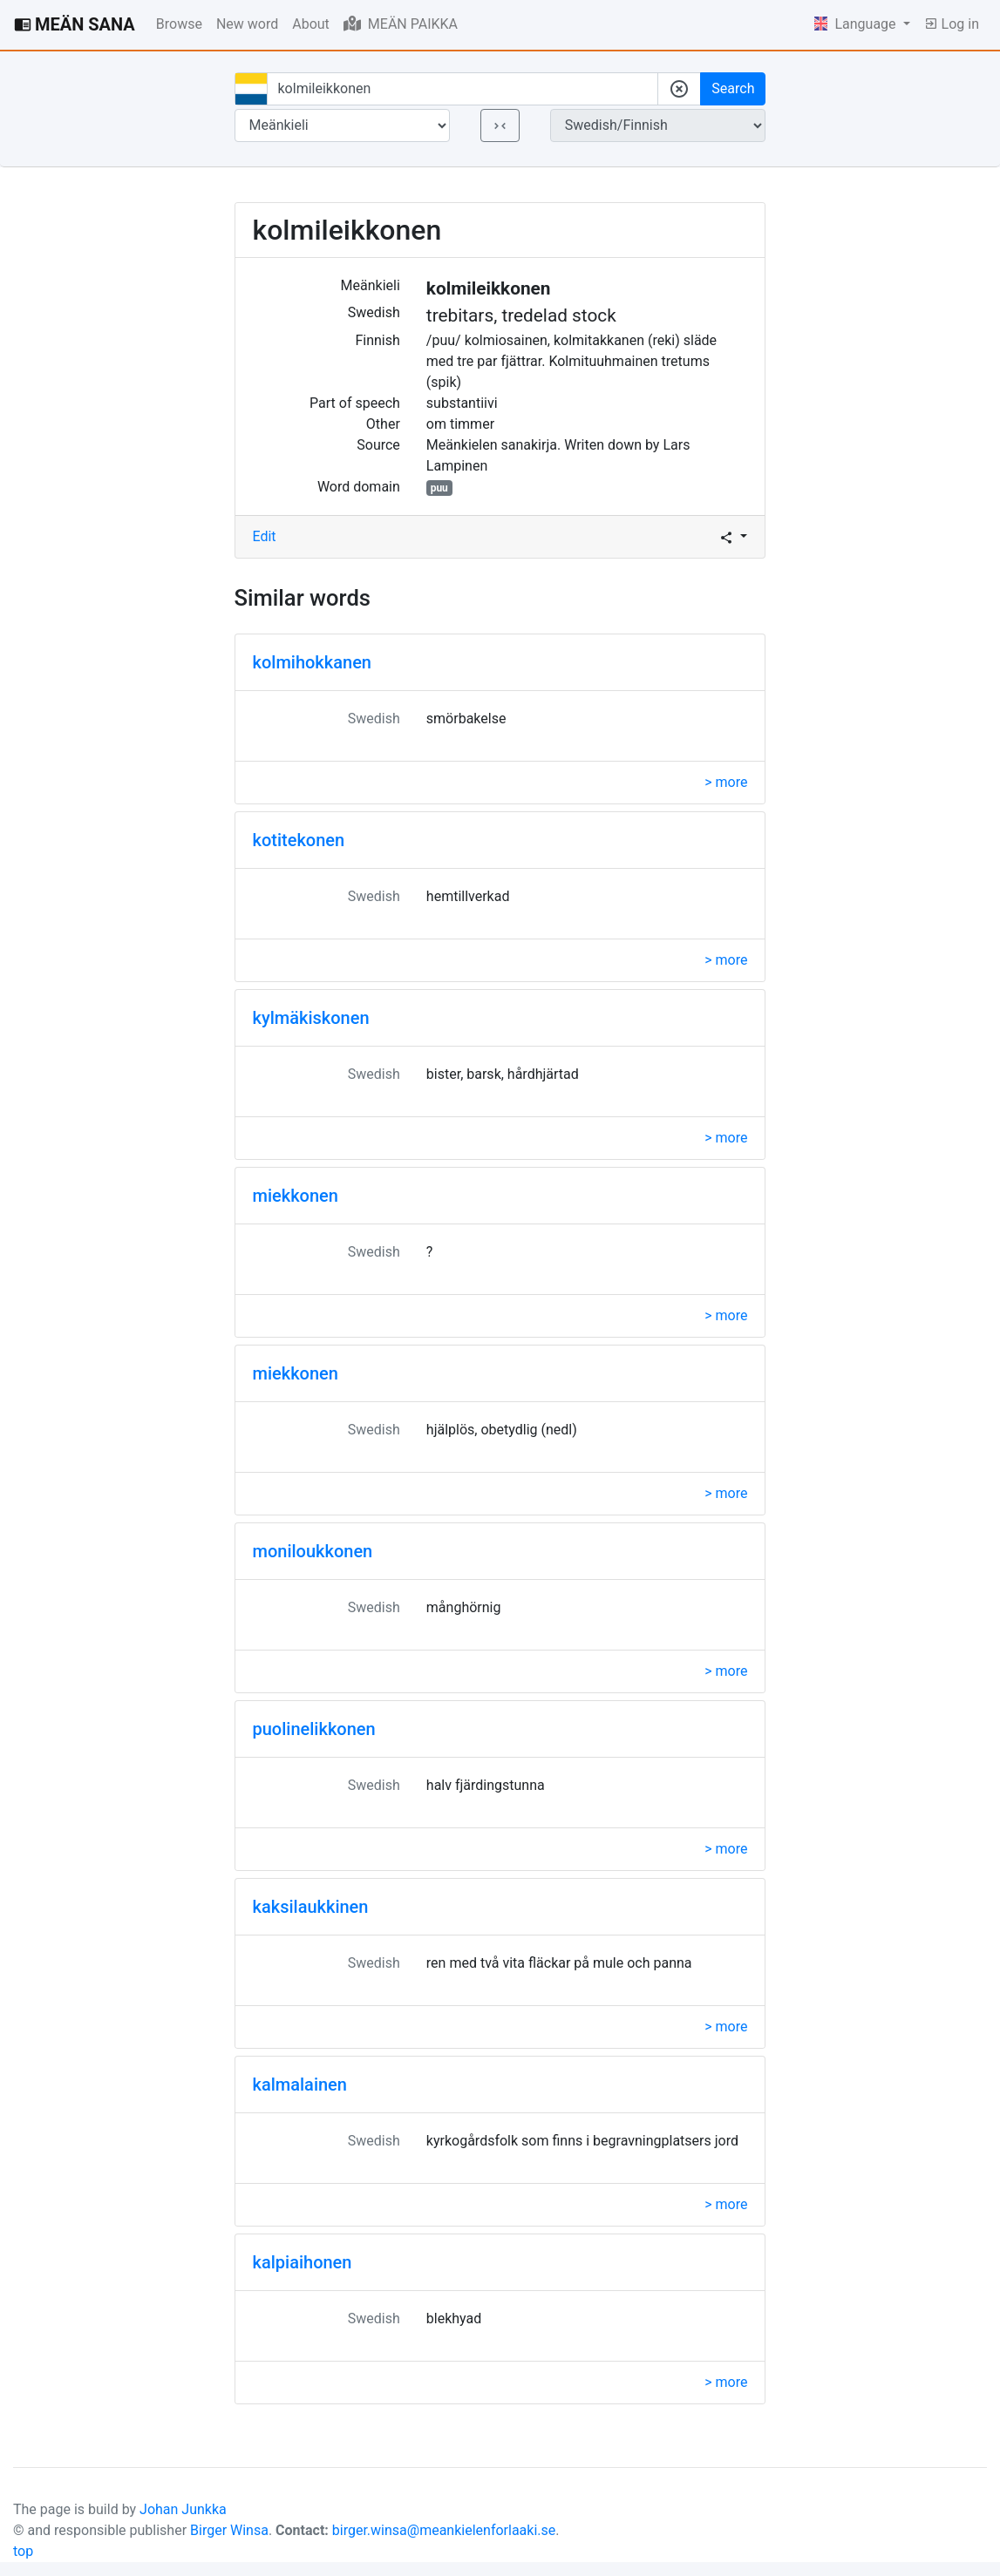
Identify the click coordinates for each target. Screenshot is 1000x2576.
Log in (951, 24)
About (311, 24)
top (23, 2551)
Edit (264, 536)
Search (732, 88)
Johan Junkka (183, 2509)
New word (247, 24)
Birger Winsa (229, 2530)
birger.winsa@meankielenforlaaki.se (444, 2530)
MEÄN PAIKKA (401, 23)
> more (725, 782)
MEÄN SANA (74, 24)
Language (857, 24)
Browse (179, 24)
